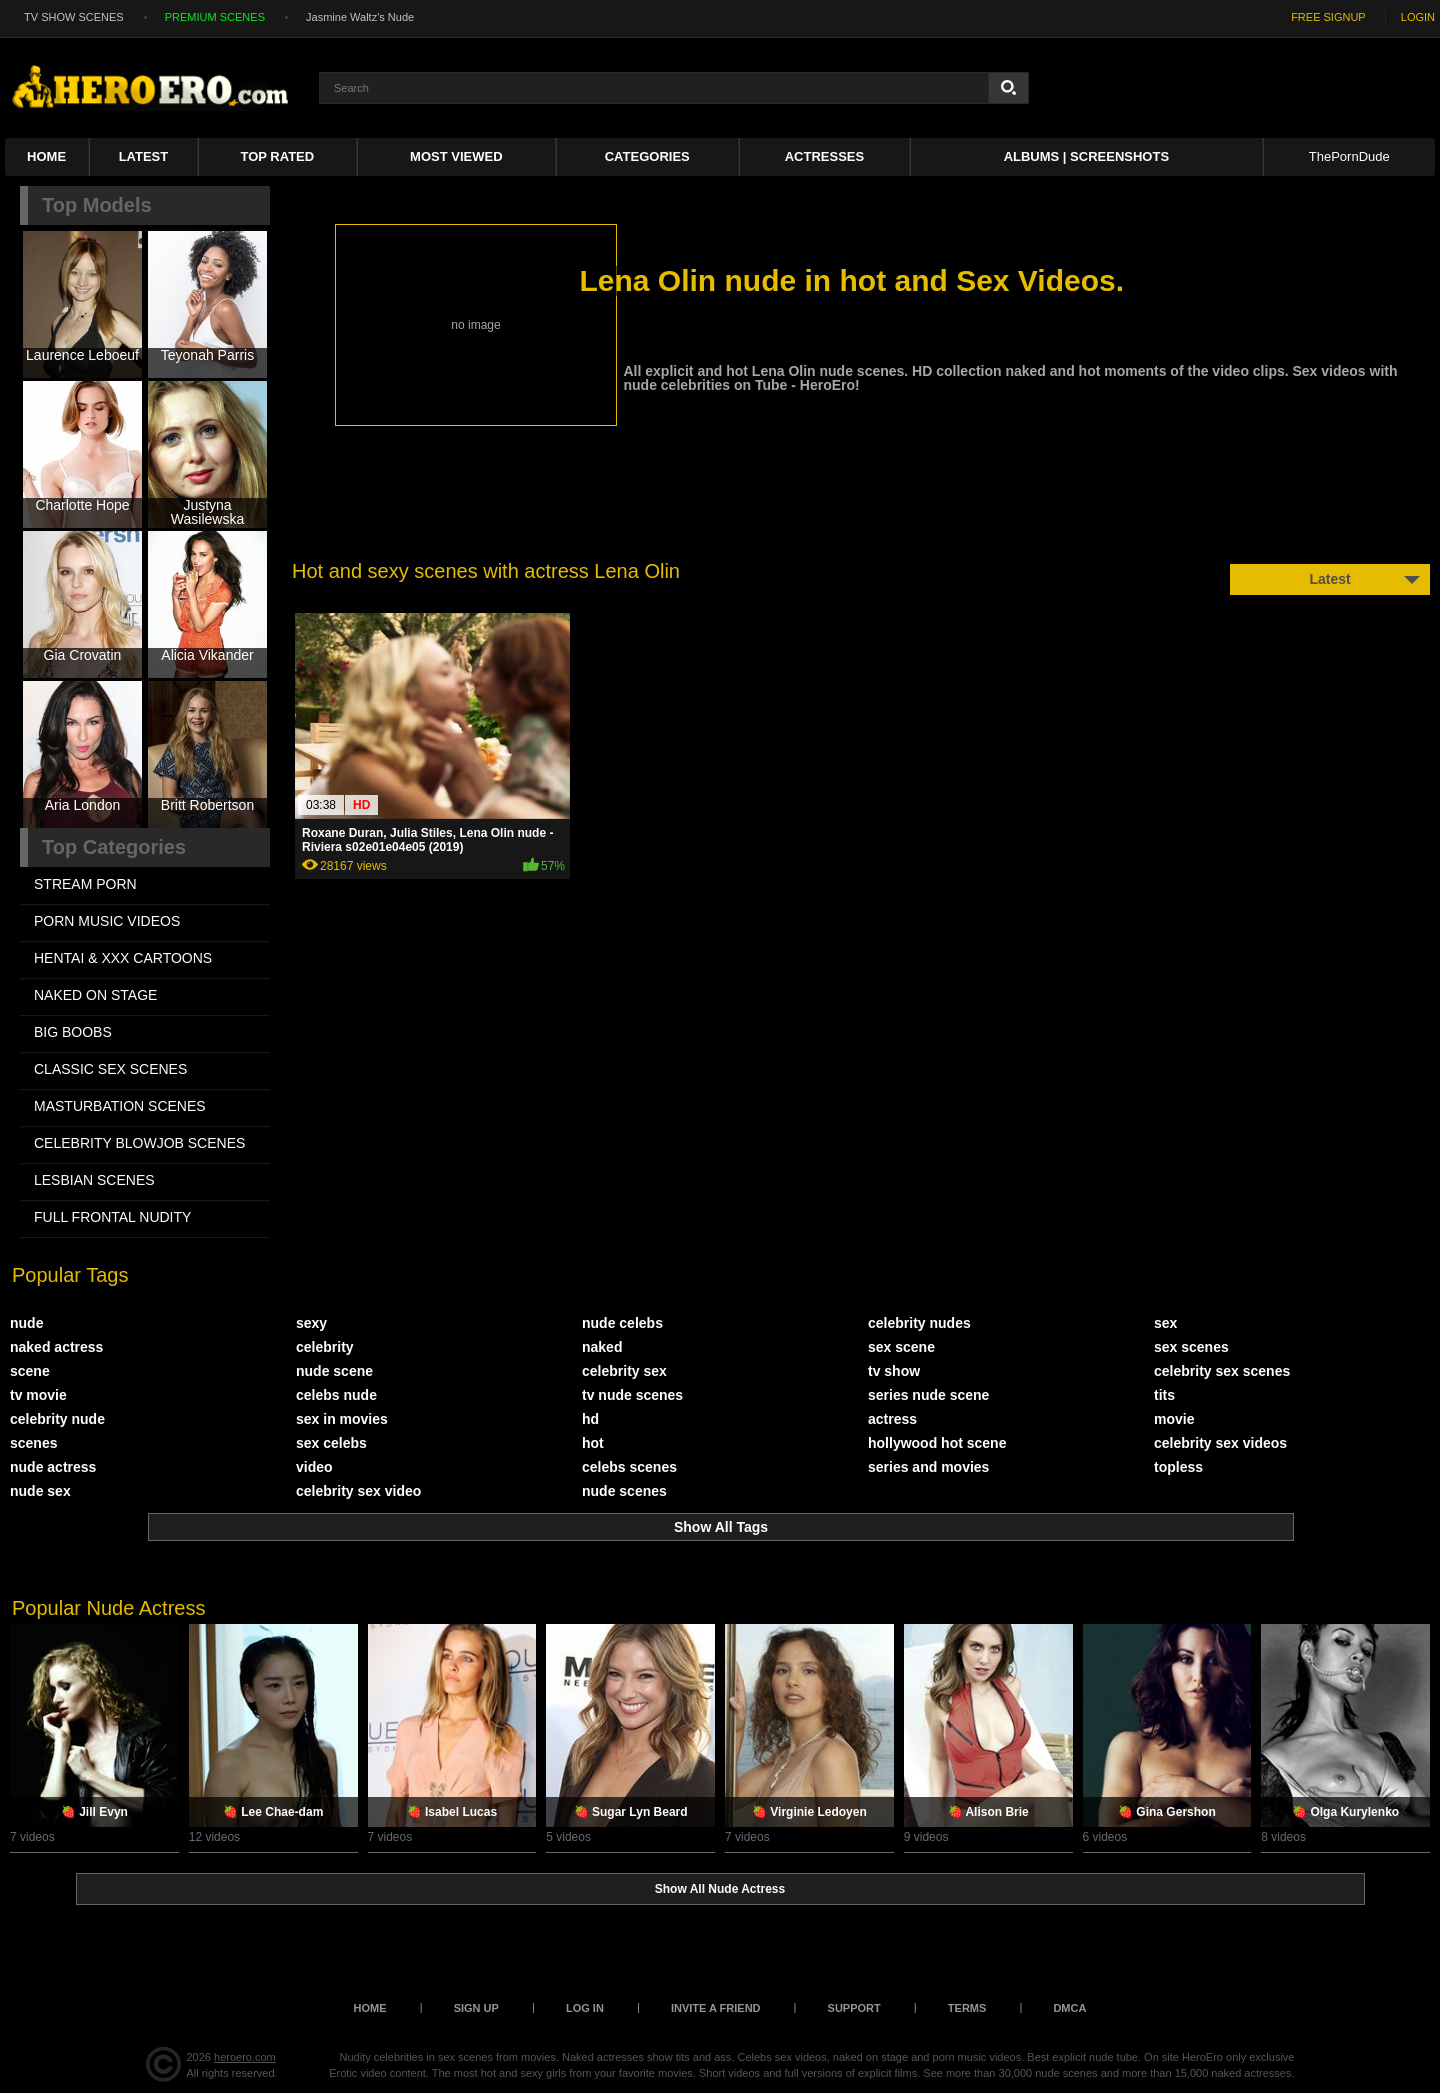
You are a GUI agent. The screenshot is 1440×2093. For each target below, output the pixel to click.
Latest (144, 156)
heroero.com (245, 2057)
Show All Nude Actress (720, 1889)
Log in (585, 2008)
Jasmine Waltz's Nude (360, 17)
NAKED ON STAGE (95, 995)
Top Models (97, 205)
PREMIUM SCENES (215, 17)
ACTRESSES (824, 156)
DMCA (1069, 2008)
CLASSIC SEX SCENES (110, 1069)
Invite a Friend (716, 2008)
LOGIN (1418, 17)
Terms (967, 2008)
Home (46, 156)
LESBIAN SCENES (94, 1180)
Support (854, 2008)
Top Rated (278, 156)
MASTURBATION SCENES (120, 1106)
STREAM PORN (85, 884)
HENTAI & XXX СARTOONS (123, 958)
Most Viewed (456, 156)
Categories (647, 156)
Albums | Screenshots (1086, 156)
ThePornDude (1349, 156)
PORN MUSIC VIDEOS (107, 921)
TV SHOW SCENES (74, 17)
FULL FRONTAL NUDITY (112, 1217)
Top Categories (114, 847)
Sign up (476, 2008)
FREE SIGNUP (1328, 17)
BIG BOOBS (73, 1032)
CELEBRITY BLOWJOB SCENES (139, 1143)
